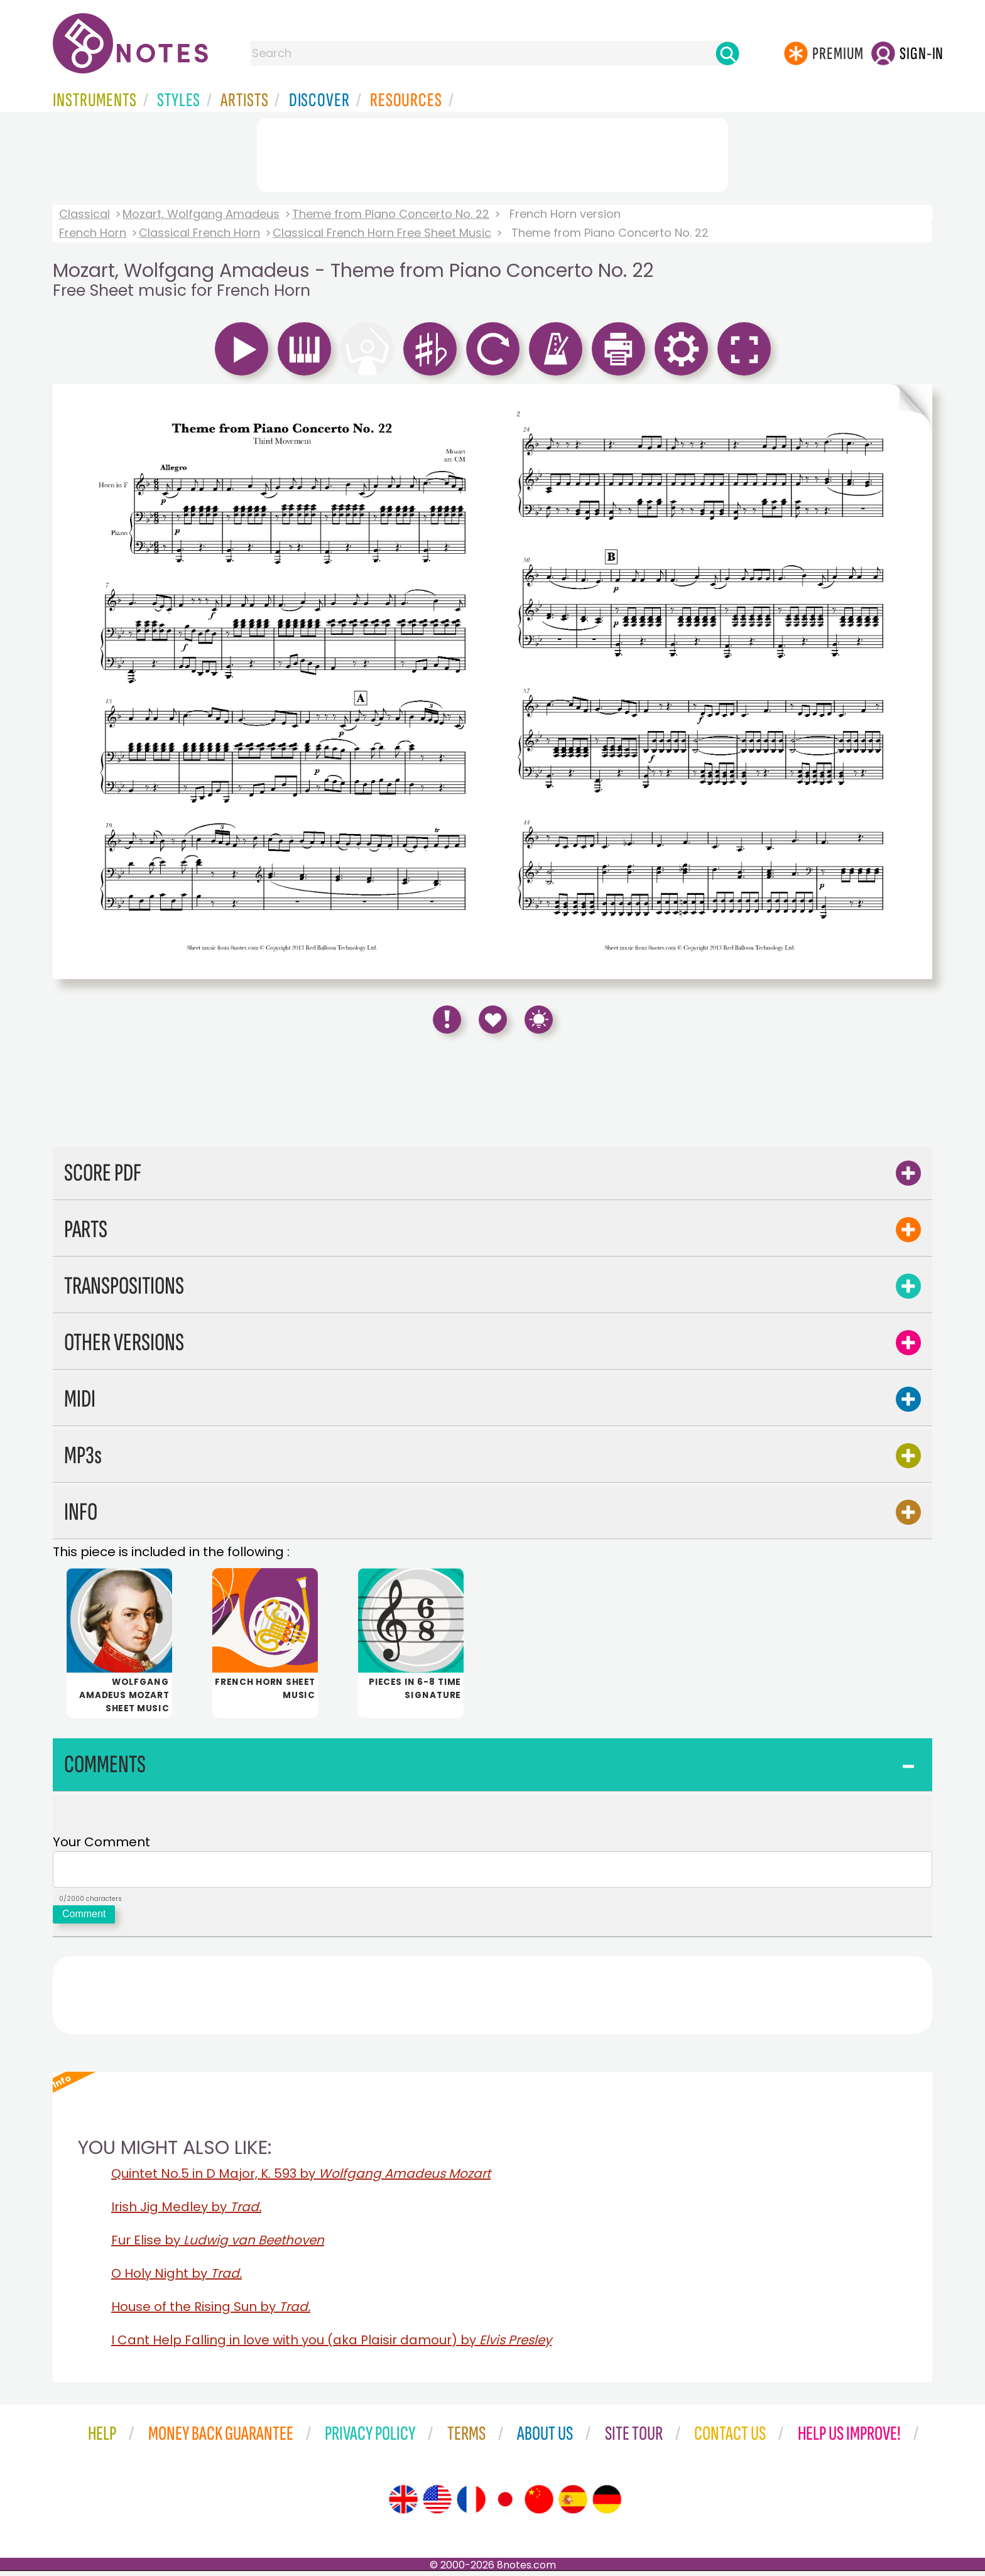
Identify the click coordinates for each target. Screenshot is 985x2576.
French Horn (92, 233)
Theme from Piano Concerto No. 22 (390, 214)
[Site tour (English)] (403, 2504)
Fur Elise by (217, 2245)
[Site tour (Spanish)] (573, 2504)
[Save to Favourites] (493, 1019)
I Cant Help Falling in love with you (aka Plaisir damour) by (331, 2345)
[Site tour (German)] (607, 2504)
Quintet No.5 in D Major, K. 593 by (301, 2178)
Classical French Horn (199, 233)
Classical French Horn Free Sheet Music (382, 233)
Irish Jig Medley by (186, 2212)
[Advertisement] (492, 152)
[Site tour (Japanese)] (505, 2504)
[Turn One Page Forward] (911, 681)
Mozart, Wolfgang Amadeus (201, 214)
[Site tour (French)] (471, 2504)
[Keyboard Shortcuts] (539, 1019)
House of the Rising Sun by (210, 2311)
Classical (84, 214)
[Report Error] (447, 1019)
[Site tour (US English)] (437, 2504)
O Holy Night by (176, 2278)
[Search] (727, 53)
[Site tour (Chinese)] (539, 2504)
